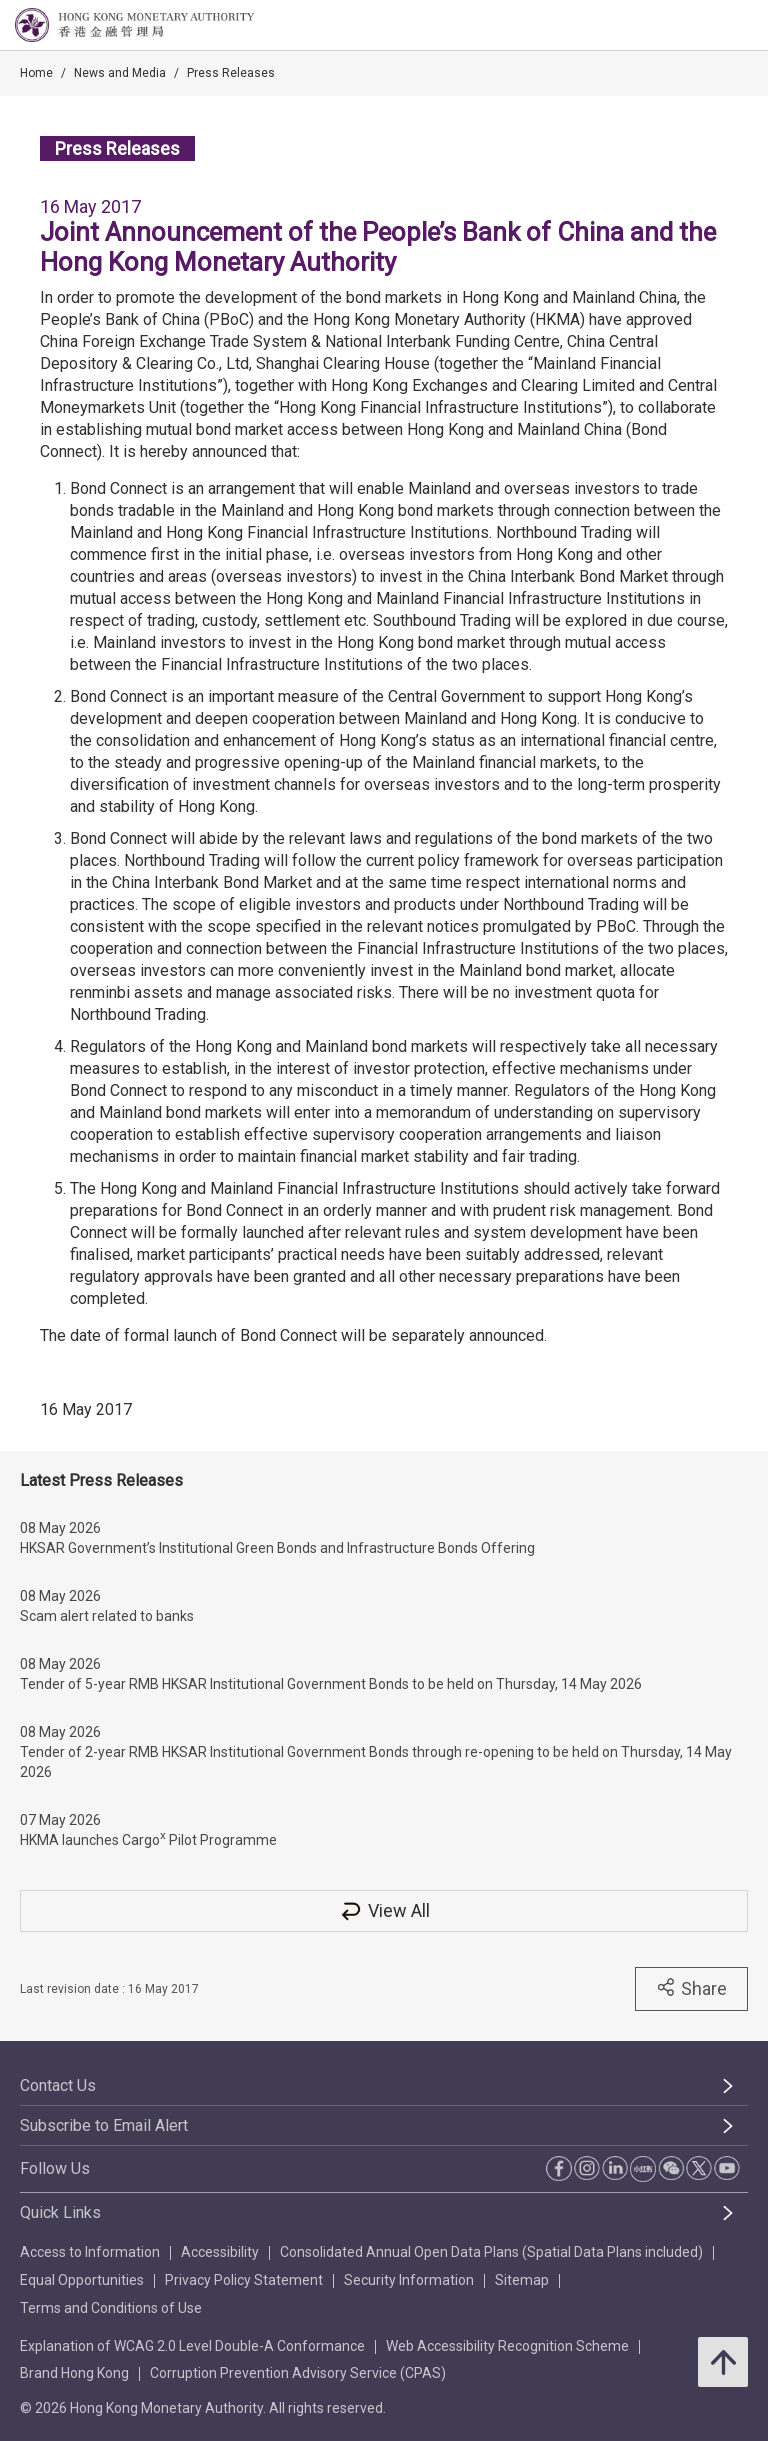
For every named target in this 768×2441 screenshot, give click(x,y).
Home (36, 73)
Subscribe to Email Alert (104, 2125)
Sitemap (522, 2280)
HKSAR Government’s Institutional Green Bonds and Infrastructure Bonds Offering (277, 1548)
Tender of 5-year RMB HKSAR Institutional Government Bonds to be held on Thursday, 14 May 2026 (331, 1684)
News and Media (120, 73)
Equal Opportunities (82, 2280)
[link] (702, 26)
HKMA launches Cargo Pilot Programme (148, 1838)
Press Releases (231, 73)
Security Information (409, 2280)
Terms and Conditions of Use (111, 2308)
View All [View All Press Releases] (384, 1910)
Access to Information (90, 2252)
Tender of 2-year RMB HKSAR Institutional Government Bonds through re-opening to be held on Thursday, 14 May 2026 (376, 1762)
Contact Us (58, 2085)
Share (691, 1988)
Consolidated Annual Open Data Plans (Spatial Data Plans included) (491, 2252)
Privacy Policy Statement (244, 2280)
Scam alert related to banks (107, 1616)
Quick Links (60, 2212)
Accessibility (220, 2252)
